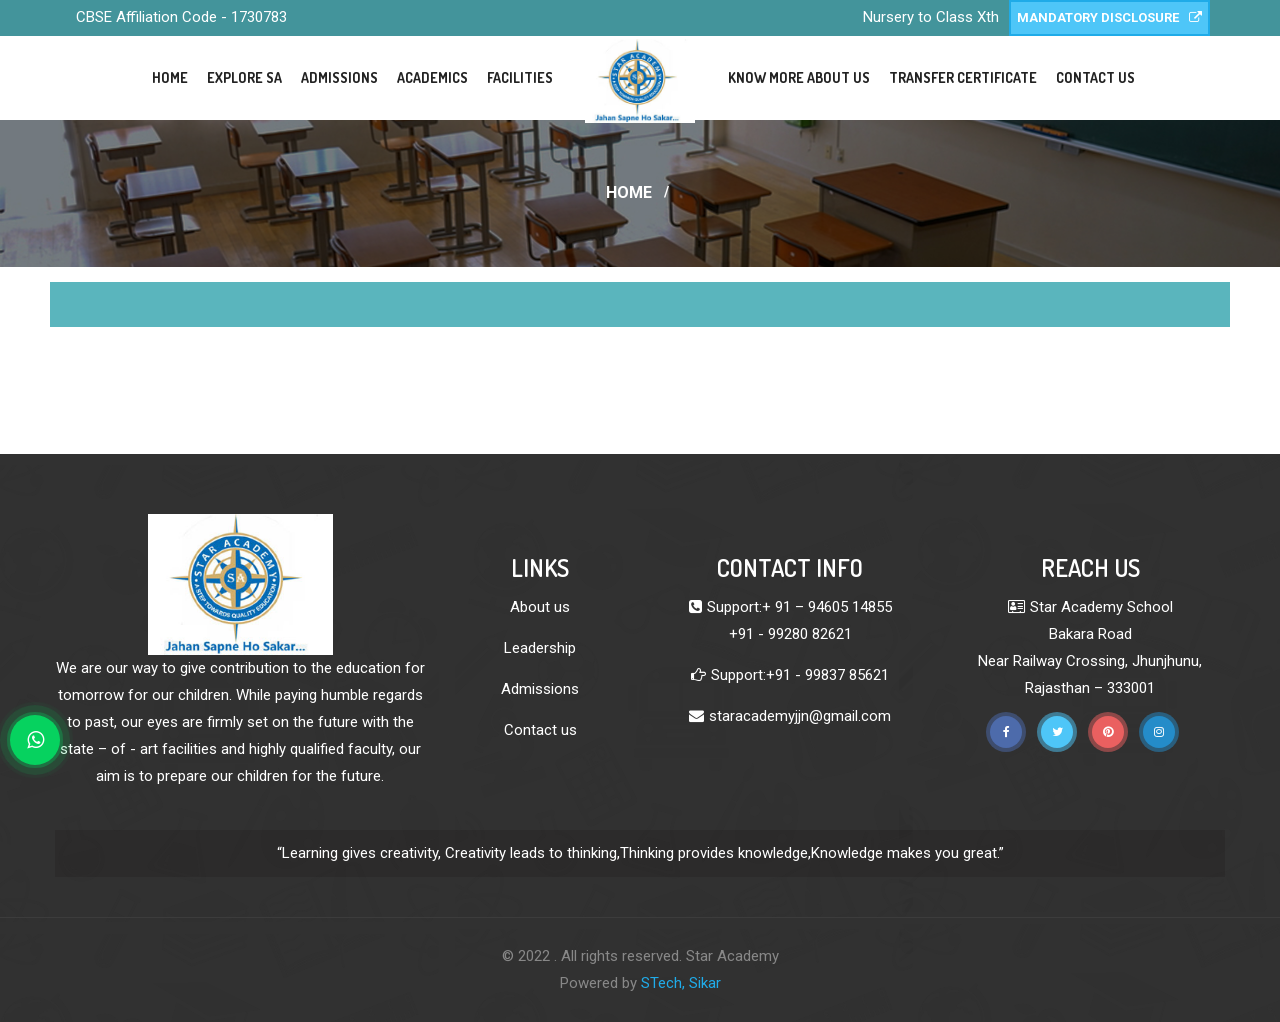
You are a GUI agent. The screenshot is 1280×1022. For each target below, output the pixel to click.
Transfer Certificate (963, 77)
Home (170, 77)
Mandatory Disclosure (1109, 17)
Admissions (339, 77)
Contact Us (1095, 77)
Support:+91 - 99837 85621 (800, 675)
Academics (432, 77)
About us (540, 607)
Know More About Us (799, 77)
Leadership (540, 648)
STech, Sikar (681, 983)
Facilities (520, 77)
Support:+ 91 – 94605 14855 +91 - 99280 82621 (799, 620)
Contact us (540, 730)
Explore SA (244, 77)
